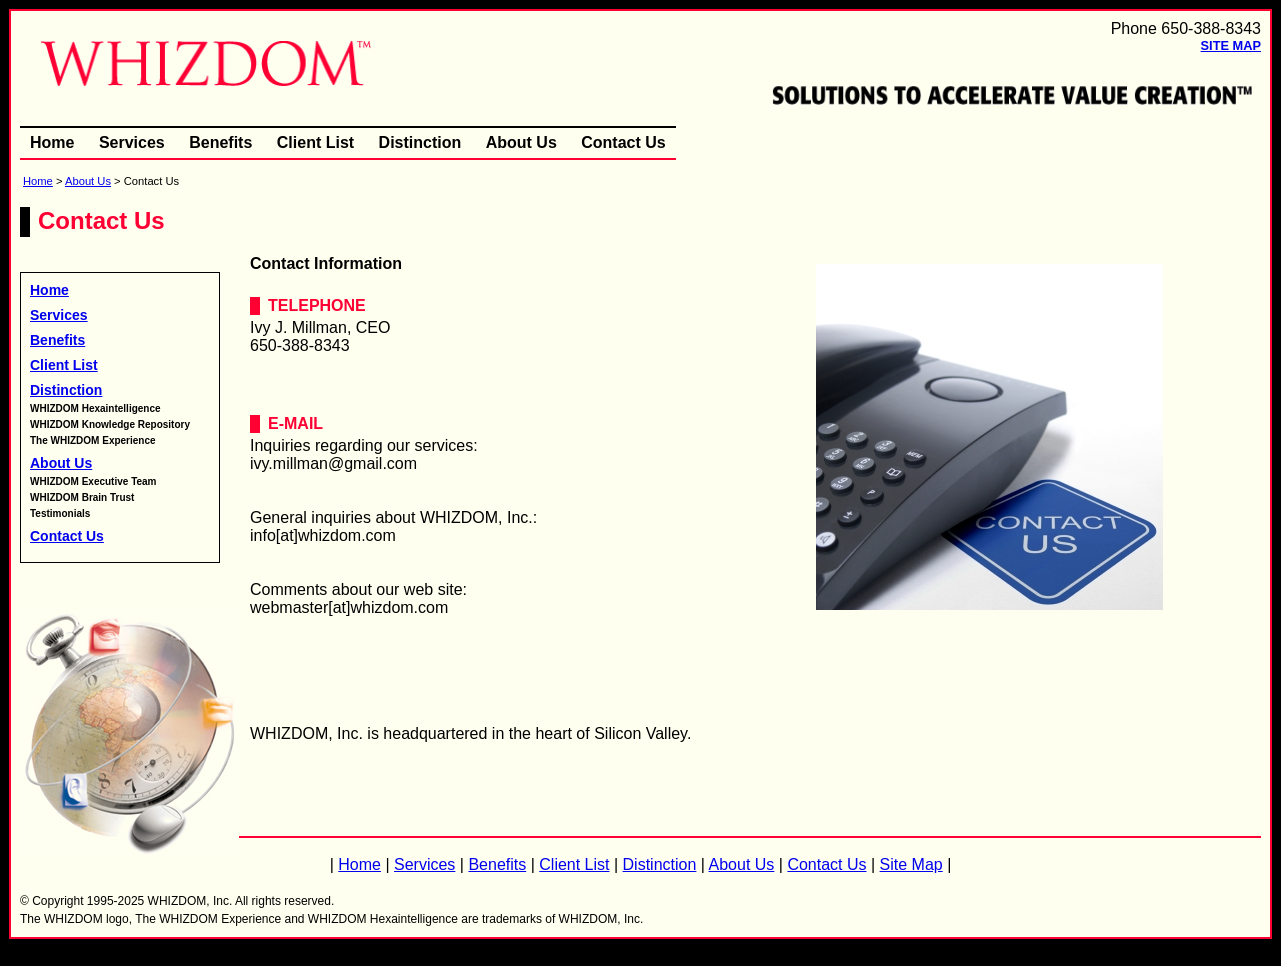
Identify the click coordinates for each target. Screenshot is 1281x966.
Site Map (1231, 45)
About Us (521, 142)
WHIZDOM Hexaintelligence (95, 408)
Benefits (220, 142)
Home (52, 142)
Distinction (420, 142)
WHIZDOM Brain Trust (82, 497)
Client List (315, 142)
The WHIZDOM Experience (93, 440)
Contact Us (623, 142)
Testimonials (60, 513)
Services (132, 142)
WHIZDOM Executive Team (93, 481)
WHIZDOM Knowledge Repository (110, 424)
